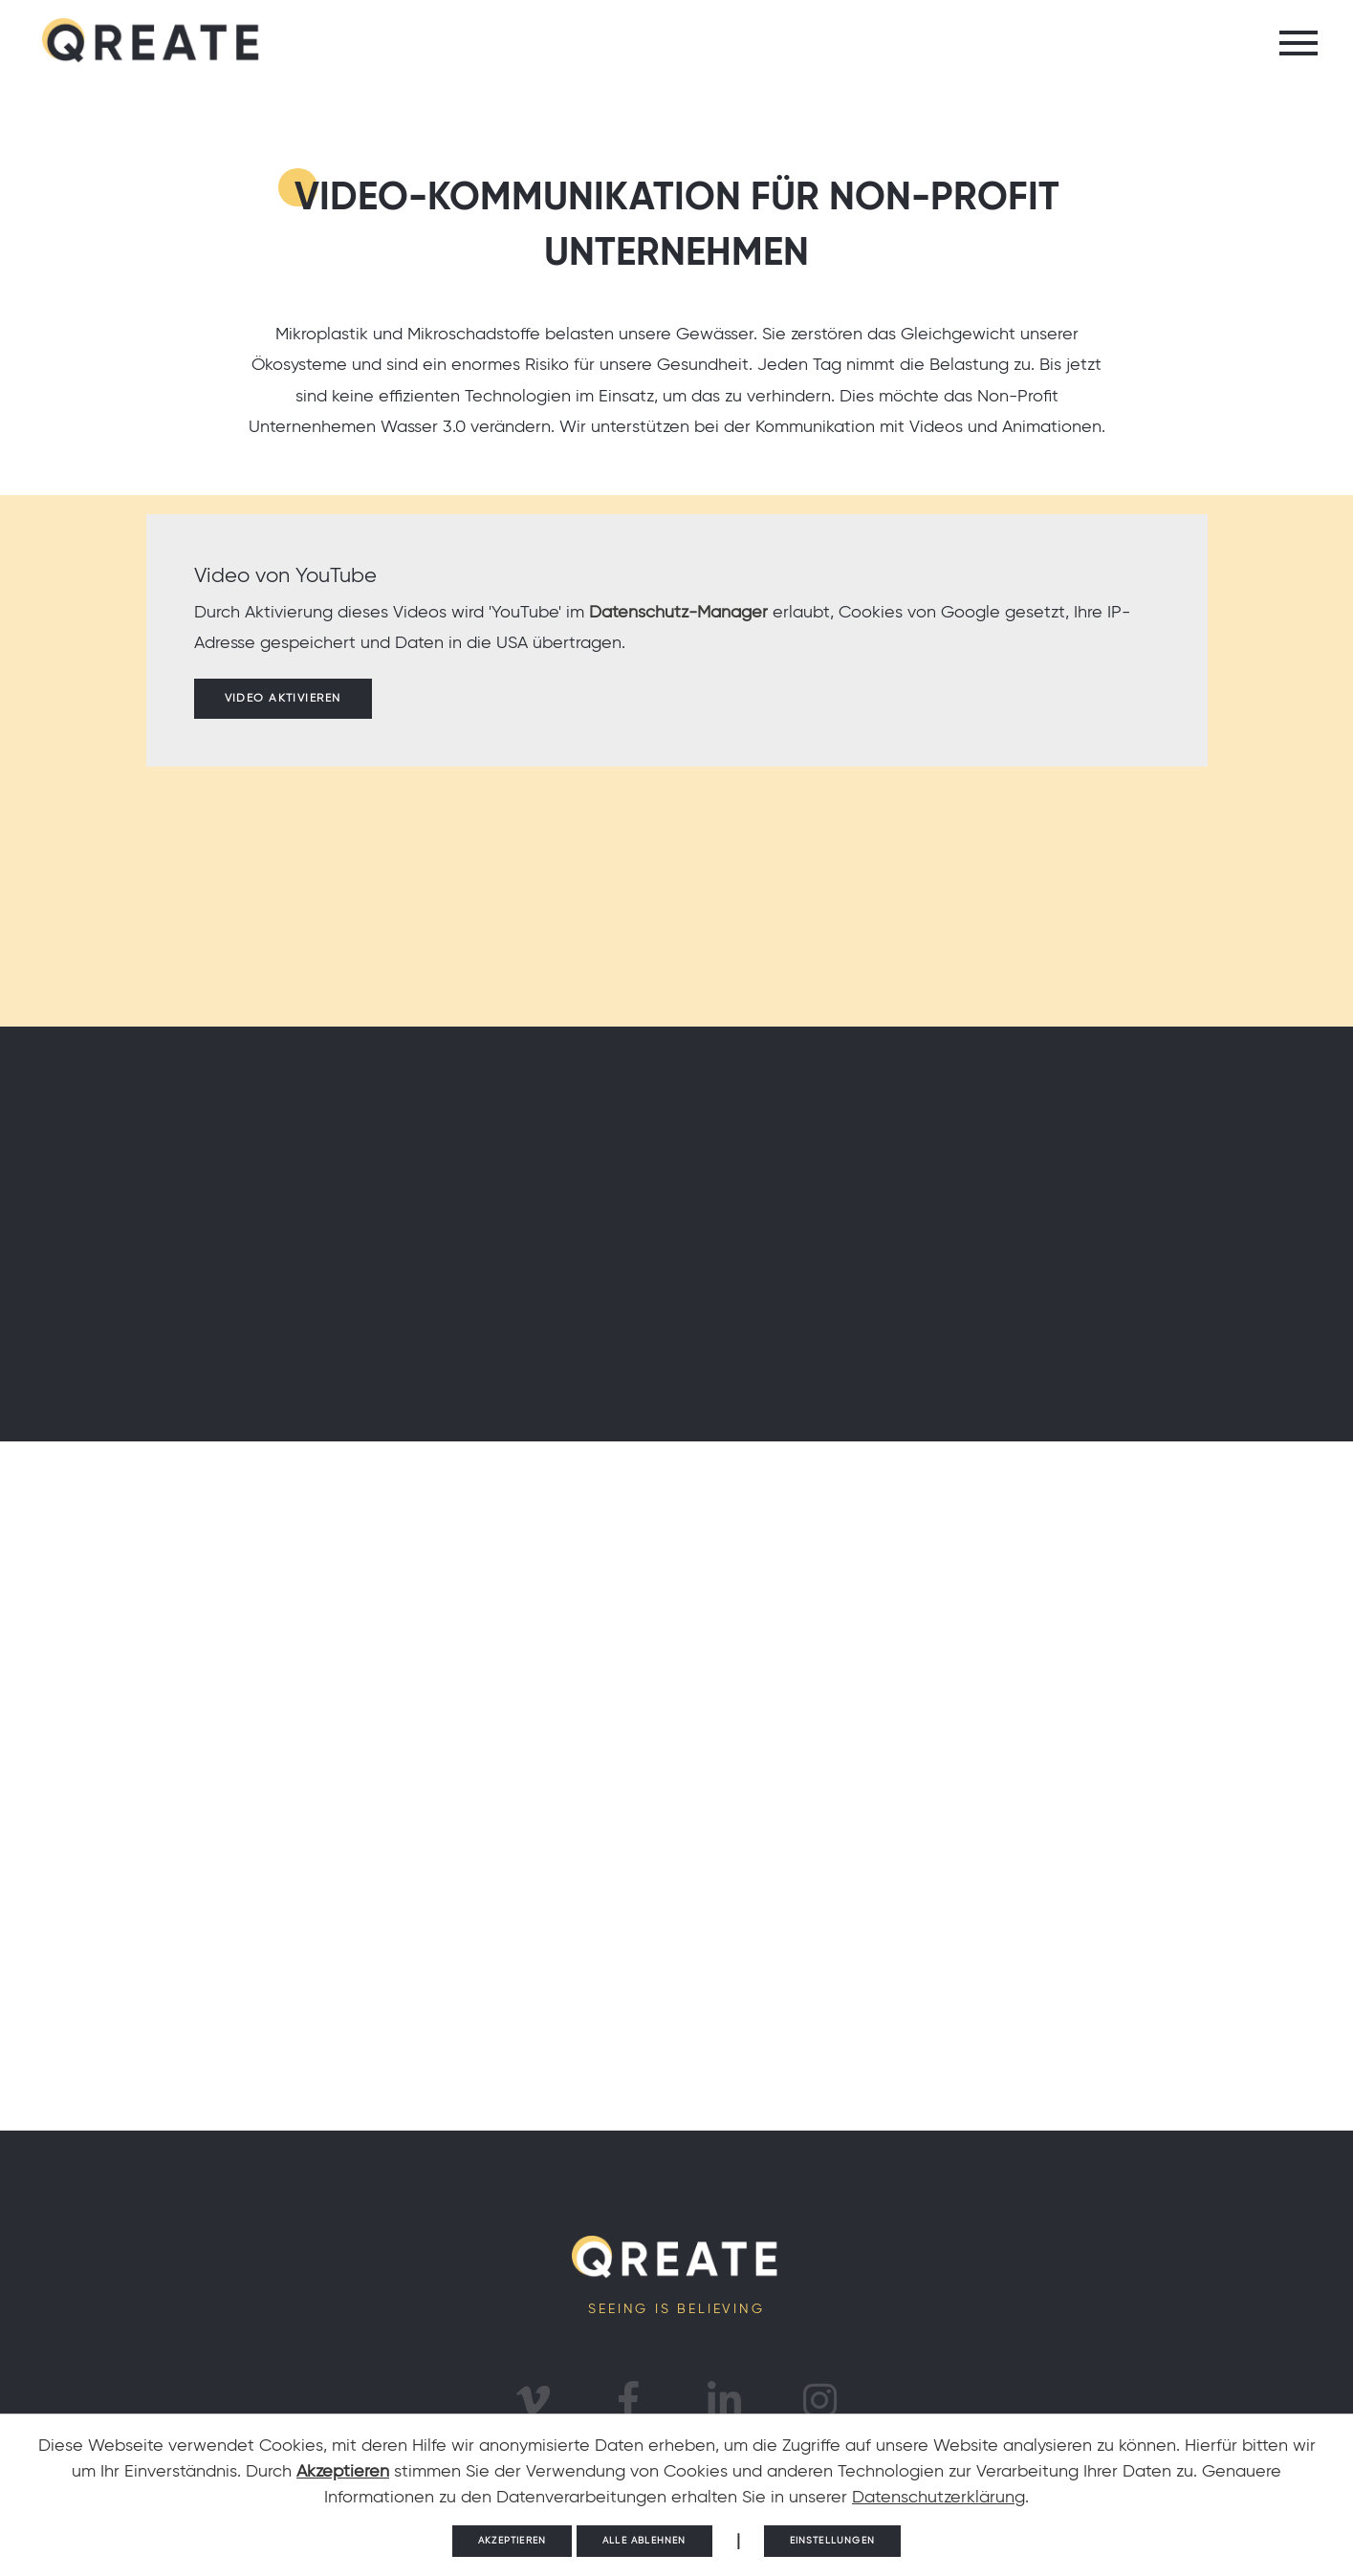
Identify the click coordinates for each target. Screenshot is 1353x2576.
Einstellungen (832, 2540)
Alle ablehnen (644, 2540)
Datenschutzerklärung (938, 2497)
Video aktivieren (283, 698)
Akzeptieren (342, 2471)
